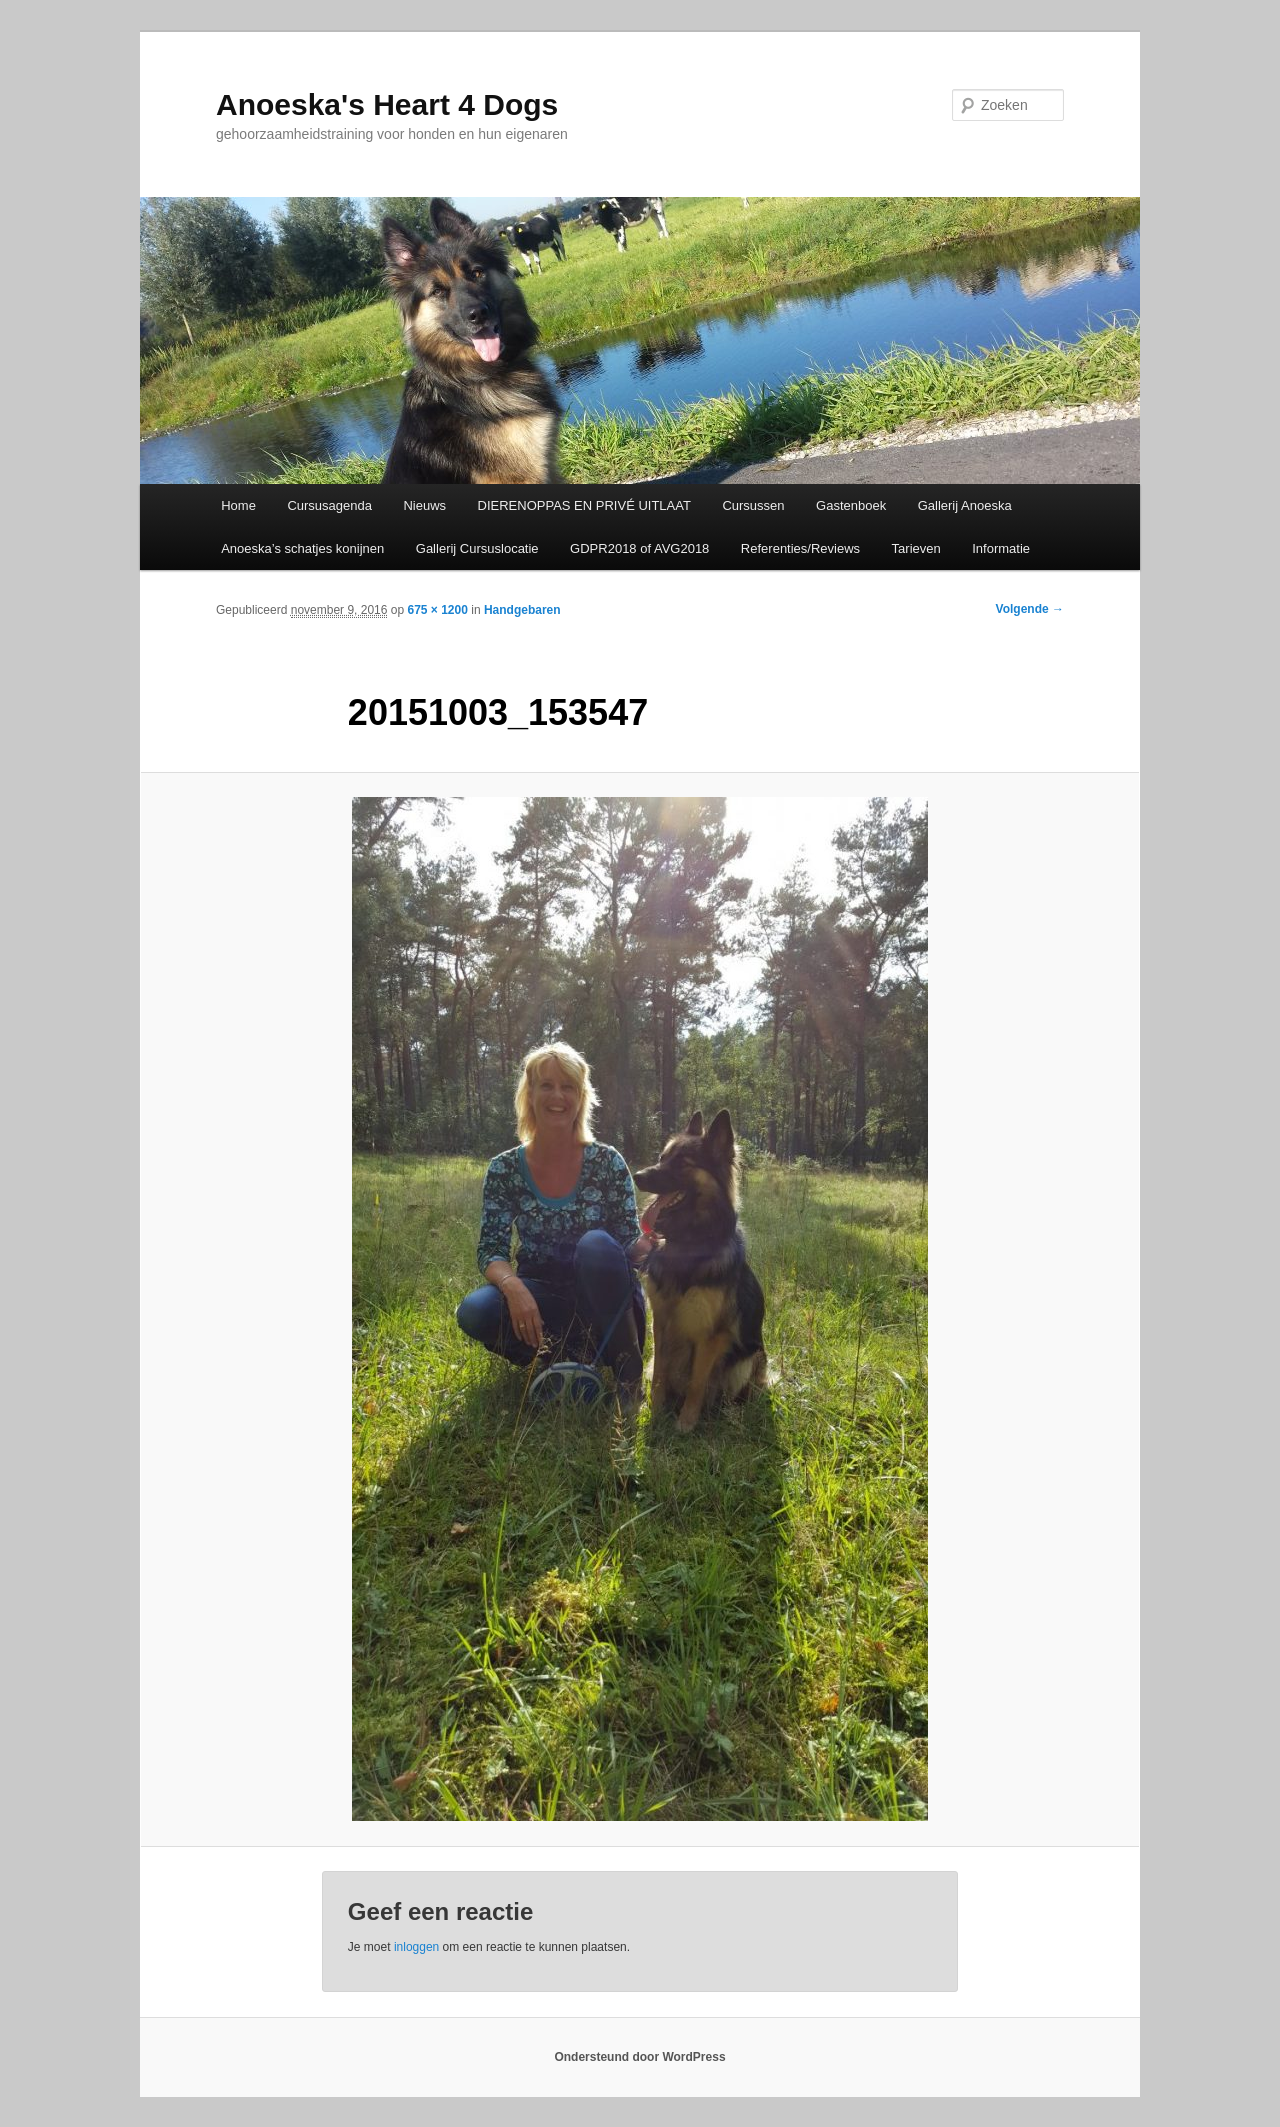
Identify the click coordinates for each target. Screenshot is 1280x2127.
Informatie (1001, 548)
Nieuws (424, 505)
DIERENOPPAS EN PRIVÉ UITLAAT (584, 505)
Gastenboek (851, 505)
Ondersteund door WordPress (639, 2057)
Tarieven (916, 548)
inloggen (416, 1947)
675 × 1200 (437, 610)
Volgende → (1030, 609)
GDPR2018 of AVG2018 (639, 548)
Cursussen (753, 505)
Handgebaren (522, 610)
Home (238, 505)
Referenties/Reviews (800, 548)
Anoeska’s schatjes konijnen (302, 548)
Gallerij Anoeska (965, 505)
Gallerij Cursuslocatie (477, 548)
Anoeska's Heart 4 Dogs (387, 104)
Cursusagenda (329, 505)
